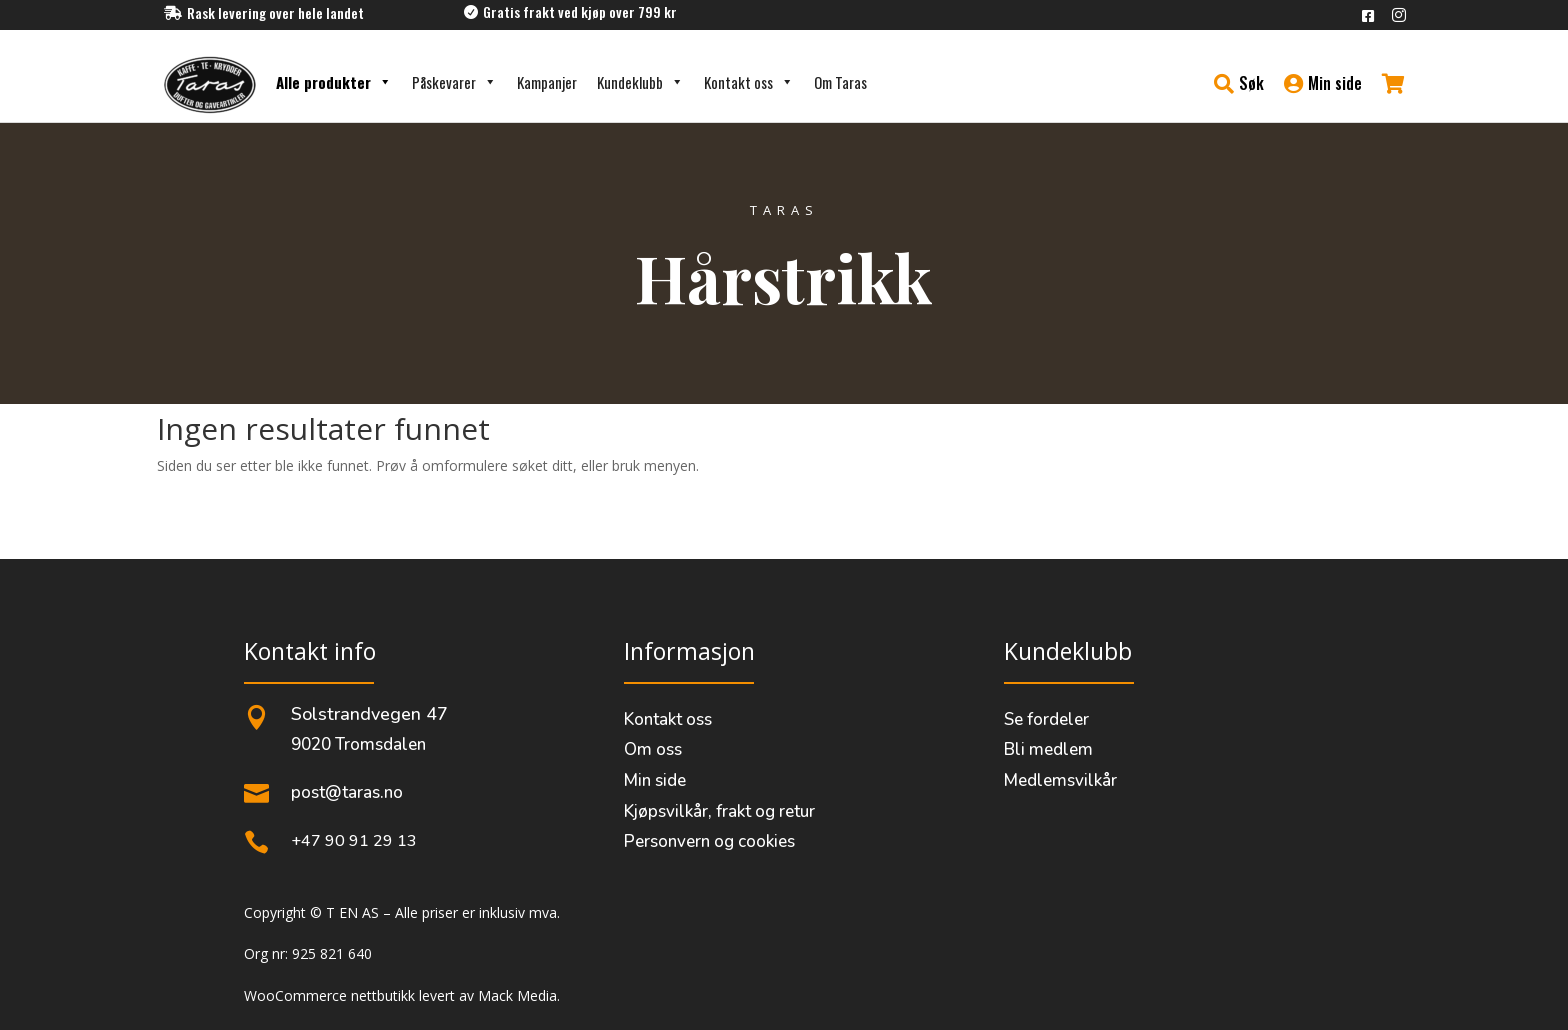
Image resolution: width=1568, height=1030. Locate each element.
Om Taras (840, 82)
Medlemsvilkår (1060, 780)
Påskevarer (454, 82)
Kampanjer (547, 82)
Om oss (653, 749)
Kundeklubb (640, 82)
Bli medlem (1048, 749)
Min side (655, 780)
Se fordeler (1046, 719)
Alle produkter (334, 82)
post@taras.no (347, 792)
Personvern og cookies (709, 841)
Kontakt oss (749, 82)
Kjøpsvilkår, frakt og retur (719, 811)
